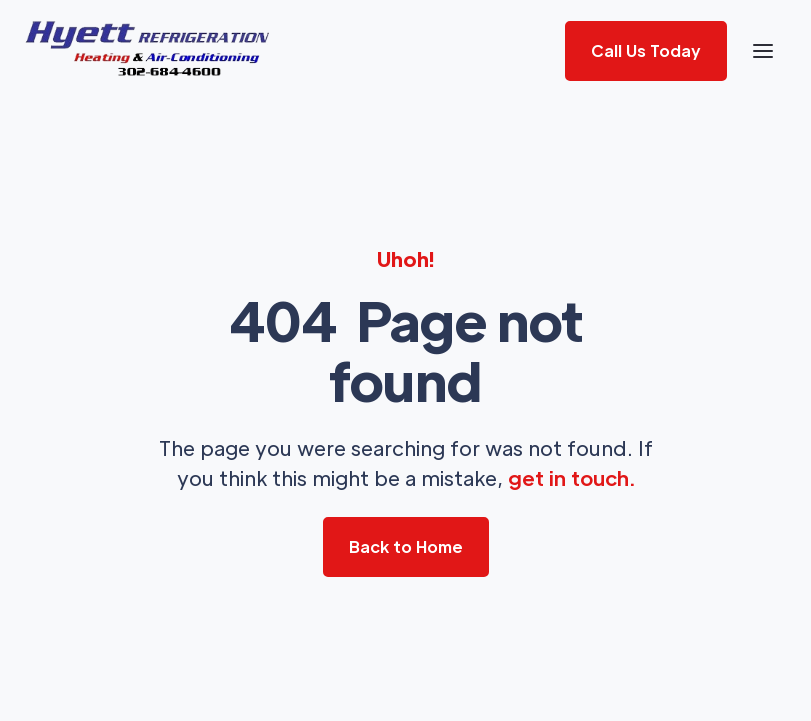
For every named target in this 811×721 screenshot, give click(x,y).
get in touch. (571, 478)
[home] (148, 51)
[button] (763, 51)
